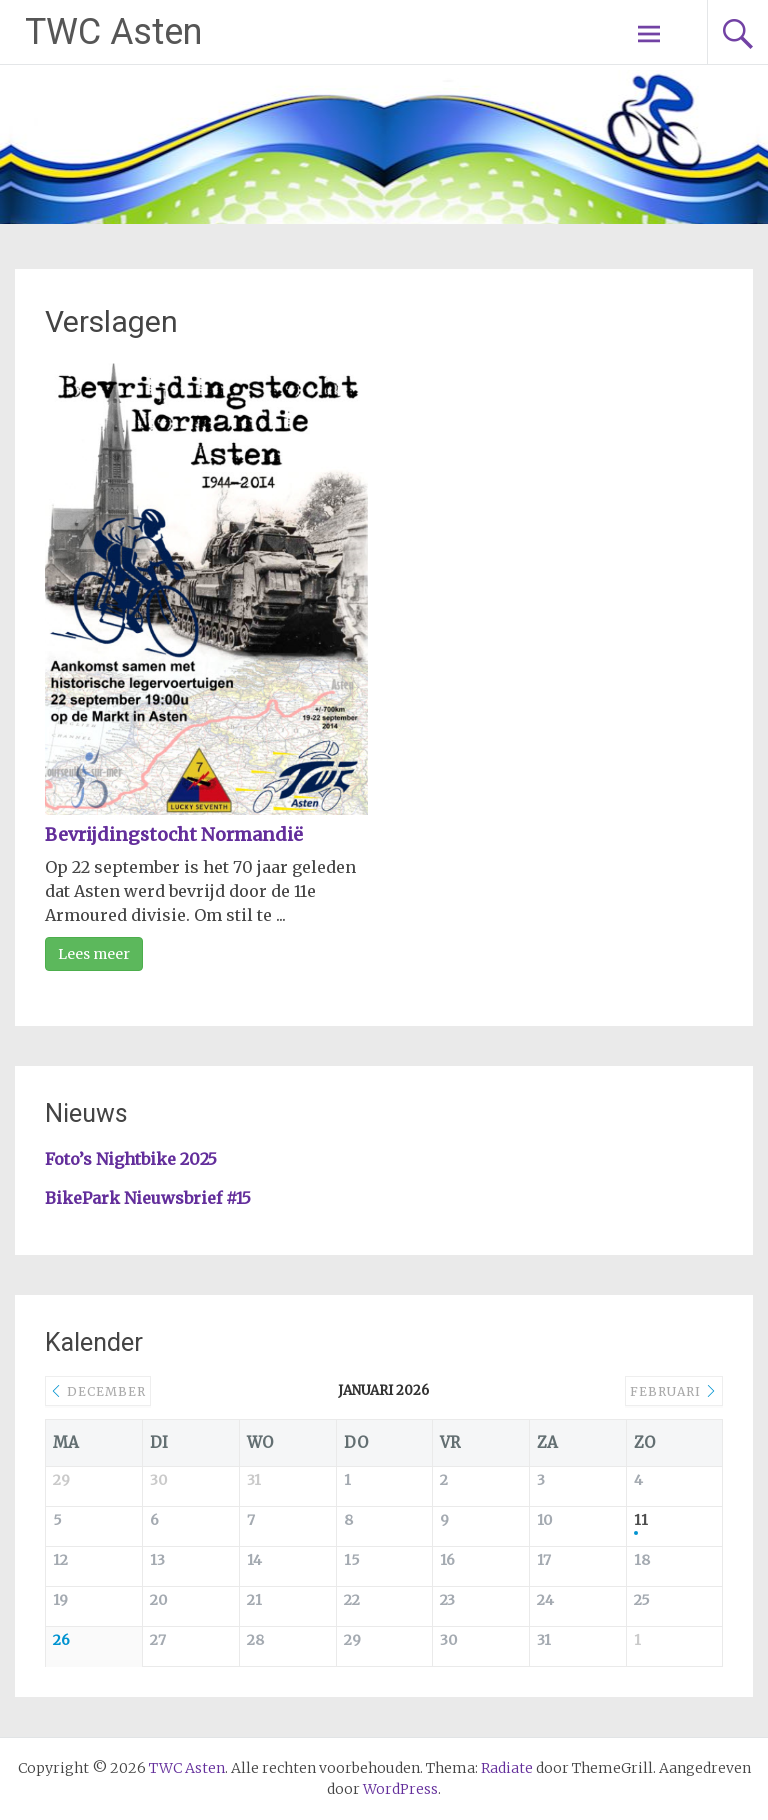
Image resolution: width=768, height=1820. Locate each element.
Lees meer (94, 954)
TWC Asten (113, 32)
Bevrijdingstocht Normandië (174, 834)
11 (641, 1520)
